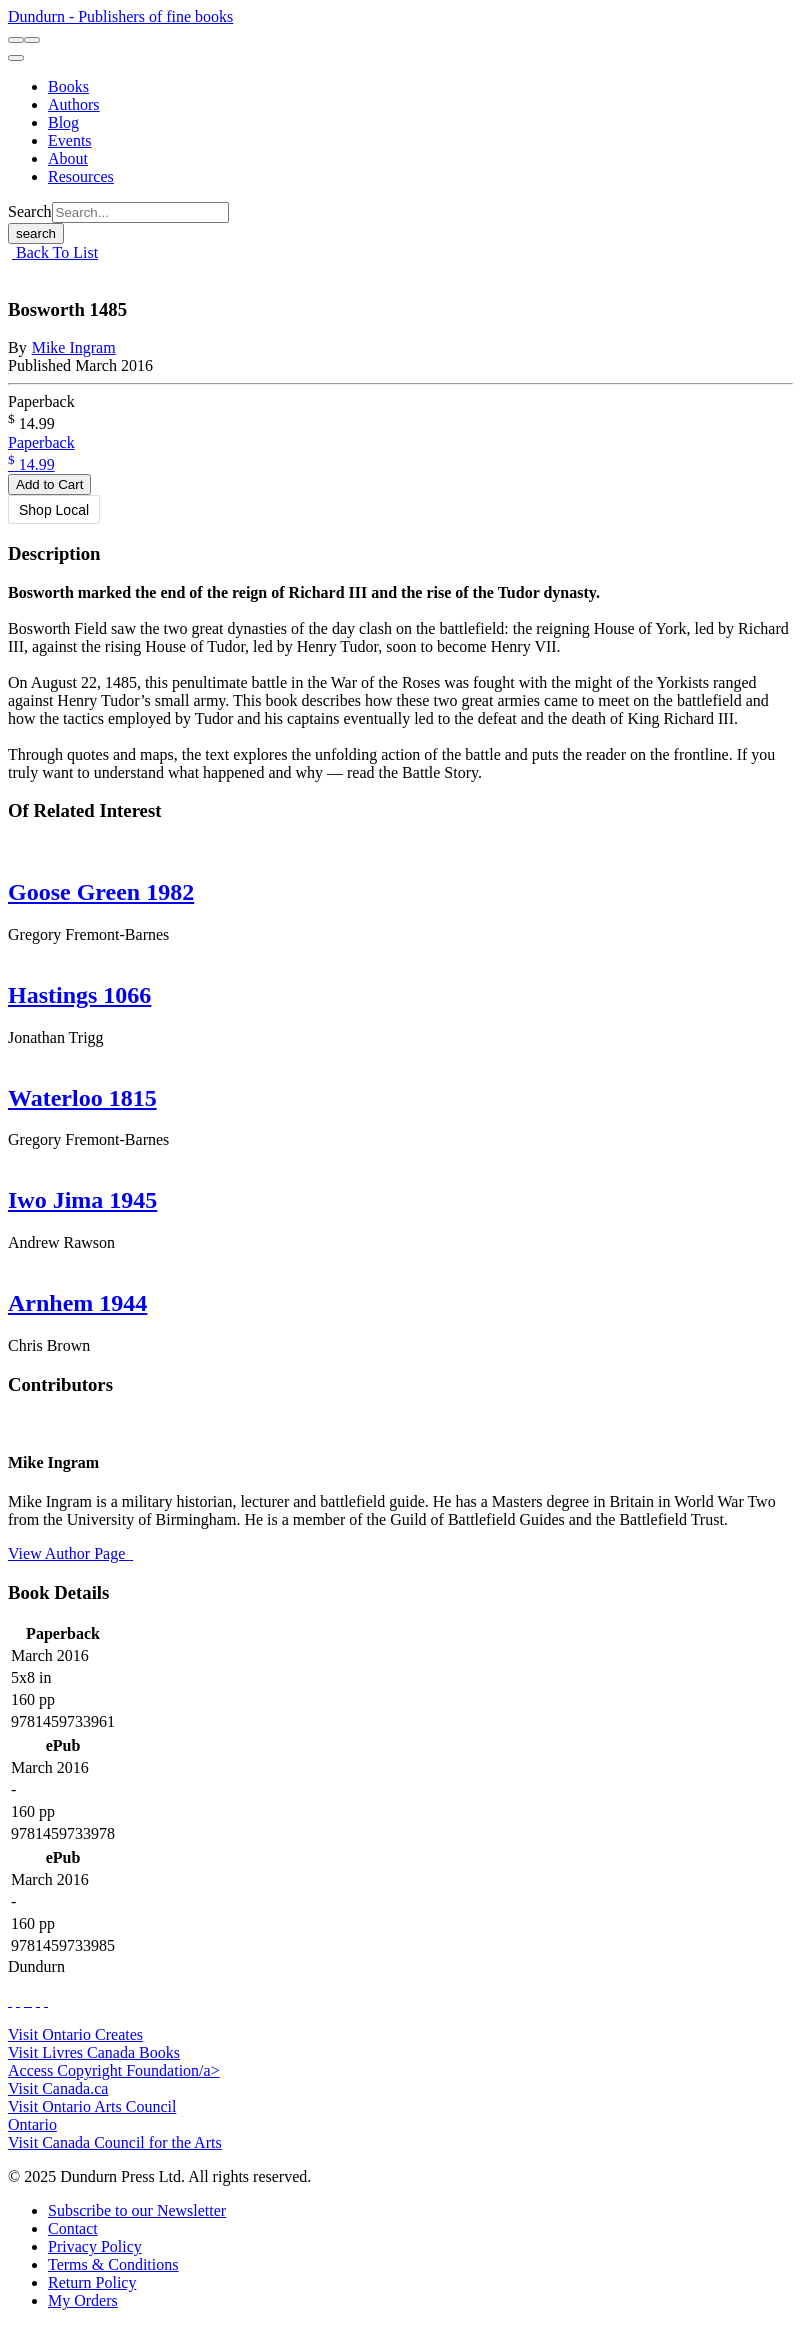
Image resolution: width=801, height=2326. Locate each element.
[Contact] (73, 2228)
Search (30, 211)
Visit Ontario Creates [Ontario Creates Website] (75, 2034)
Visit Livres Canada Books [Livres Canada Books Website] (94, 2052)
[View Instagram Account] (30, 2000)
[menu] (16, 58)
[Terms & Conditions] (113, 2264)
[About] (68, 158)
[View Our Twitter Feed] (18, 2000)
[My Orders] (83, 2300)
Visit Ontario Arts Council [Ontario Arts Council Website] (92, 2106)
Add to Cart (49, 484)
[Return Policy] (92, 2282)
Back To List (55, 252)
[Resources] (81, 176)
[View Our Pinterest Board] (38, 2000)
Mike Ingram (74, 347)
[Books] (68, 86)
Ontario (32, 2124)
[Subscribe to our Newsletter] (137, 2210)
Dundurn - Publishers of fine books (120, 16)
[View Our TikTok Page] (26, 2000)
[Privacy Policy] (95, 2246)
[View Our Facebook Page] (10, 2000)
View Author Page (70, 1553)
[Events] (70, 140)
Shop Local (54, 510)
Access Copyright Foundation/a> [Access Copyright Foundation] (114, 2070)
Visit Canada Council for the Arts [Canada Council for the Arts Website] (115, 2142)
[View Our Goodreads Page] (46, 2000)
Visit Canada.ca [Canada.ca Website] (58, 2088)
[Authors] (74, 104)
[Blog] (63, 122)
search (36, 233)
